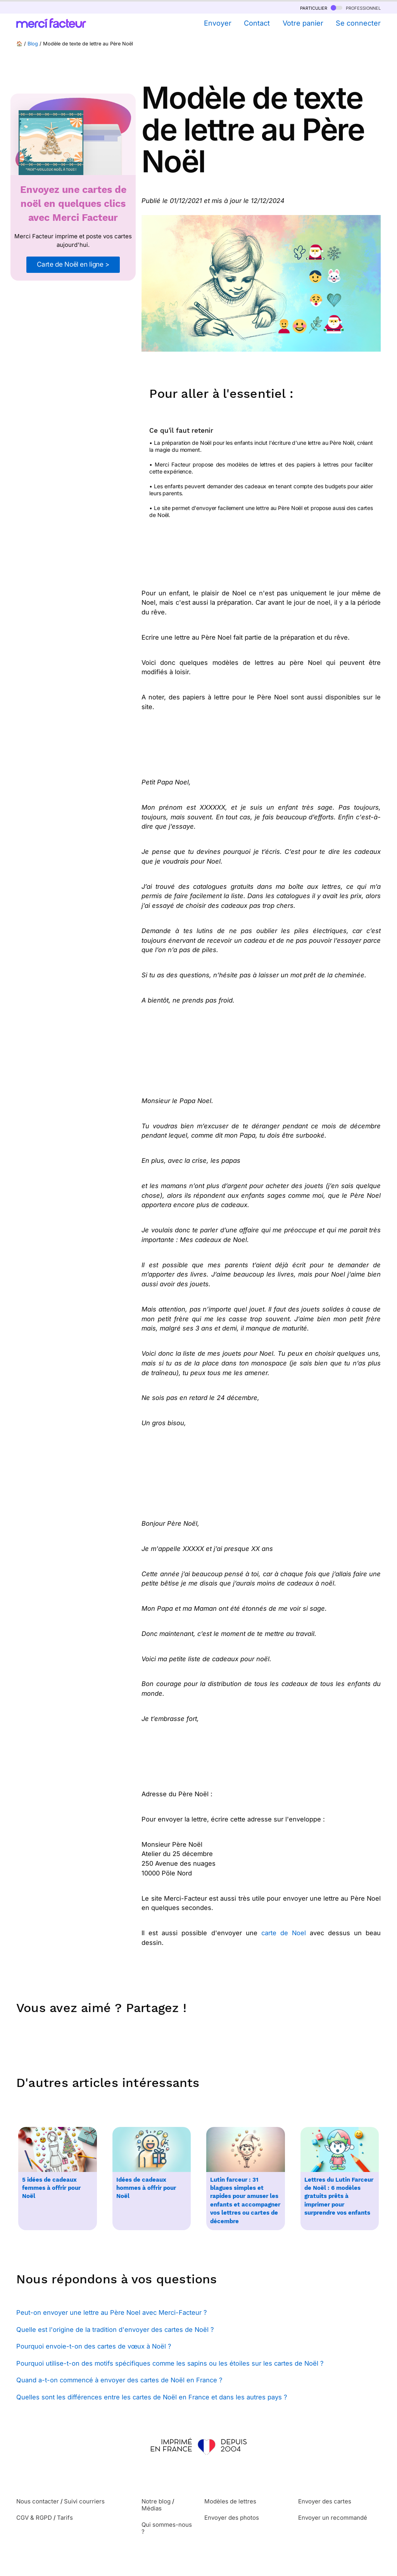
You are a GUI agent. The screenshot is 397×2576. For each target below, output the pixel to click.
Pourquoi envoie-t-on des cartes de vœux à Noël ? (93, 2346)
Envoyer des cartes (324, 2501)
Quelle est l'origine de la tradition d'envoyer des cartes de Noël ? (115, 2329)
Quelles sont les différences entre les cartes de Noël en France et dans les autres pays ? (151, 2397)
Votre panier (303, 23)
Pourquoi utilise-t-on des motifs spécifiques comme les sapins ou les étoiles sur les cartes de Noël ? (169, 2363)
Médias (152, 2508)
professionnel (356, 7)
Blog (33, 44)
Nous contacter (37, 2501)
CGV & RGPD (34, 2517)
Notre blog (156, 2501)
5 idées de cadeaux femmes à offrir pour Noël (51, 2188)
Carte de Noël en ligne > (73, 264)
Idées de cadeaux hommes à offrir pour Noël (146, 2188)
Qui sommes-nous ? (167, 2528)
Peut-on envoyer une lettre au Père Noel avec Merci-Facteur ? (111, 2312)
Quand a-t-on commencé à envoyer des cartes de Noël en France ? (119, 2380)
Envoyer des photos (231, 2517)
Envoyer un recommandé (332, 2517)
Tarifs (65, 2517)
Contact (257, 23)
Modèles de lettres (230, 2501)
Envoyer (217, 23)
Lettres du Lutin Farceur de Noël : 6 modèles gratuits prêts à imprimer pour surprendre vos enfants (338, 2196)
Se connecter (358, 23)
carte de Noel (283, 1933)
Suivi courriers (84, 2501)
